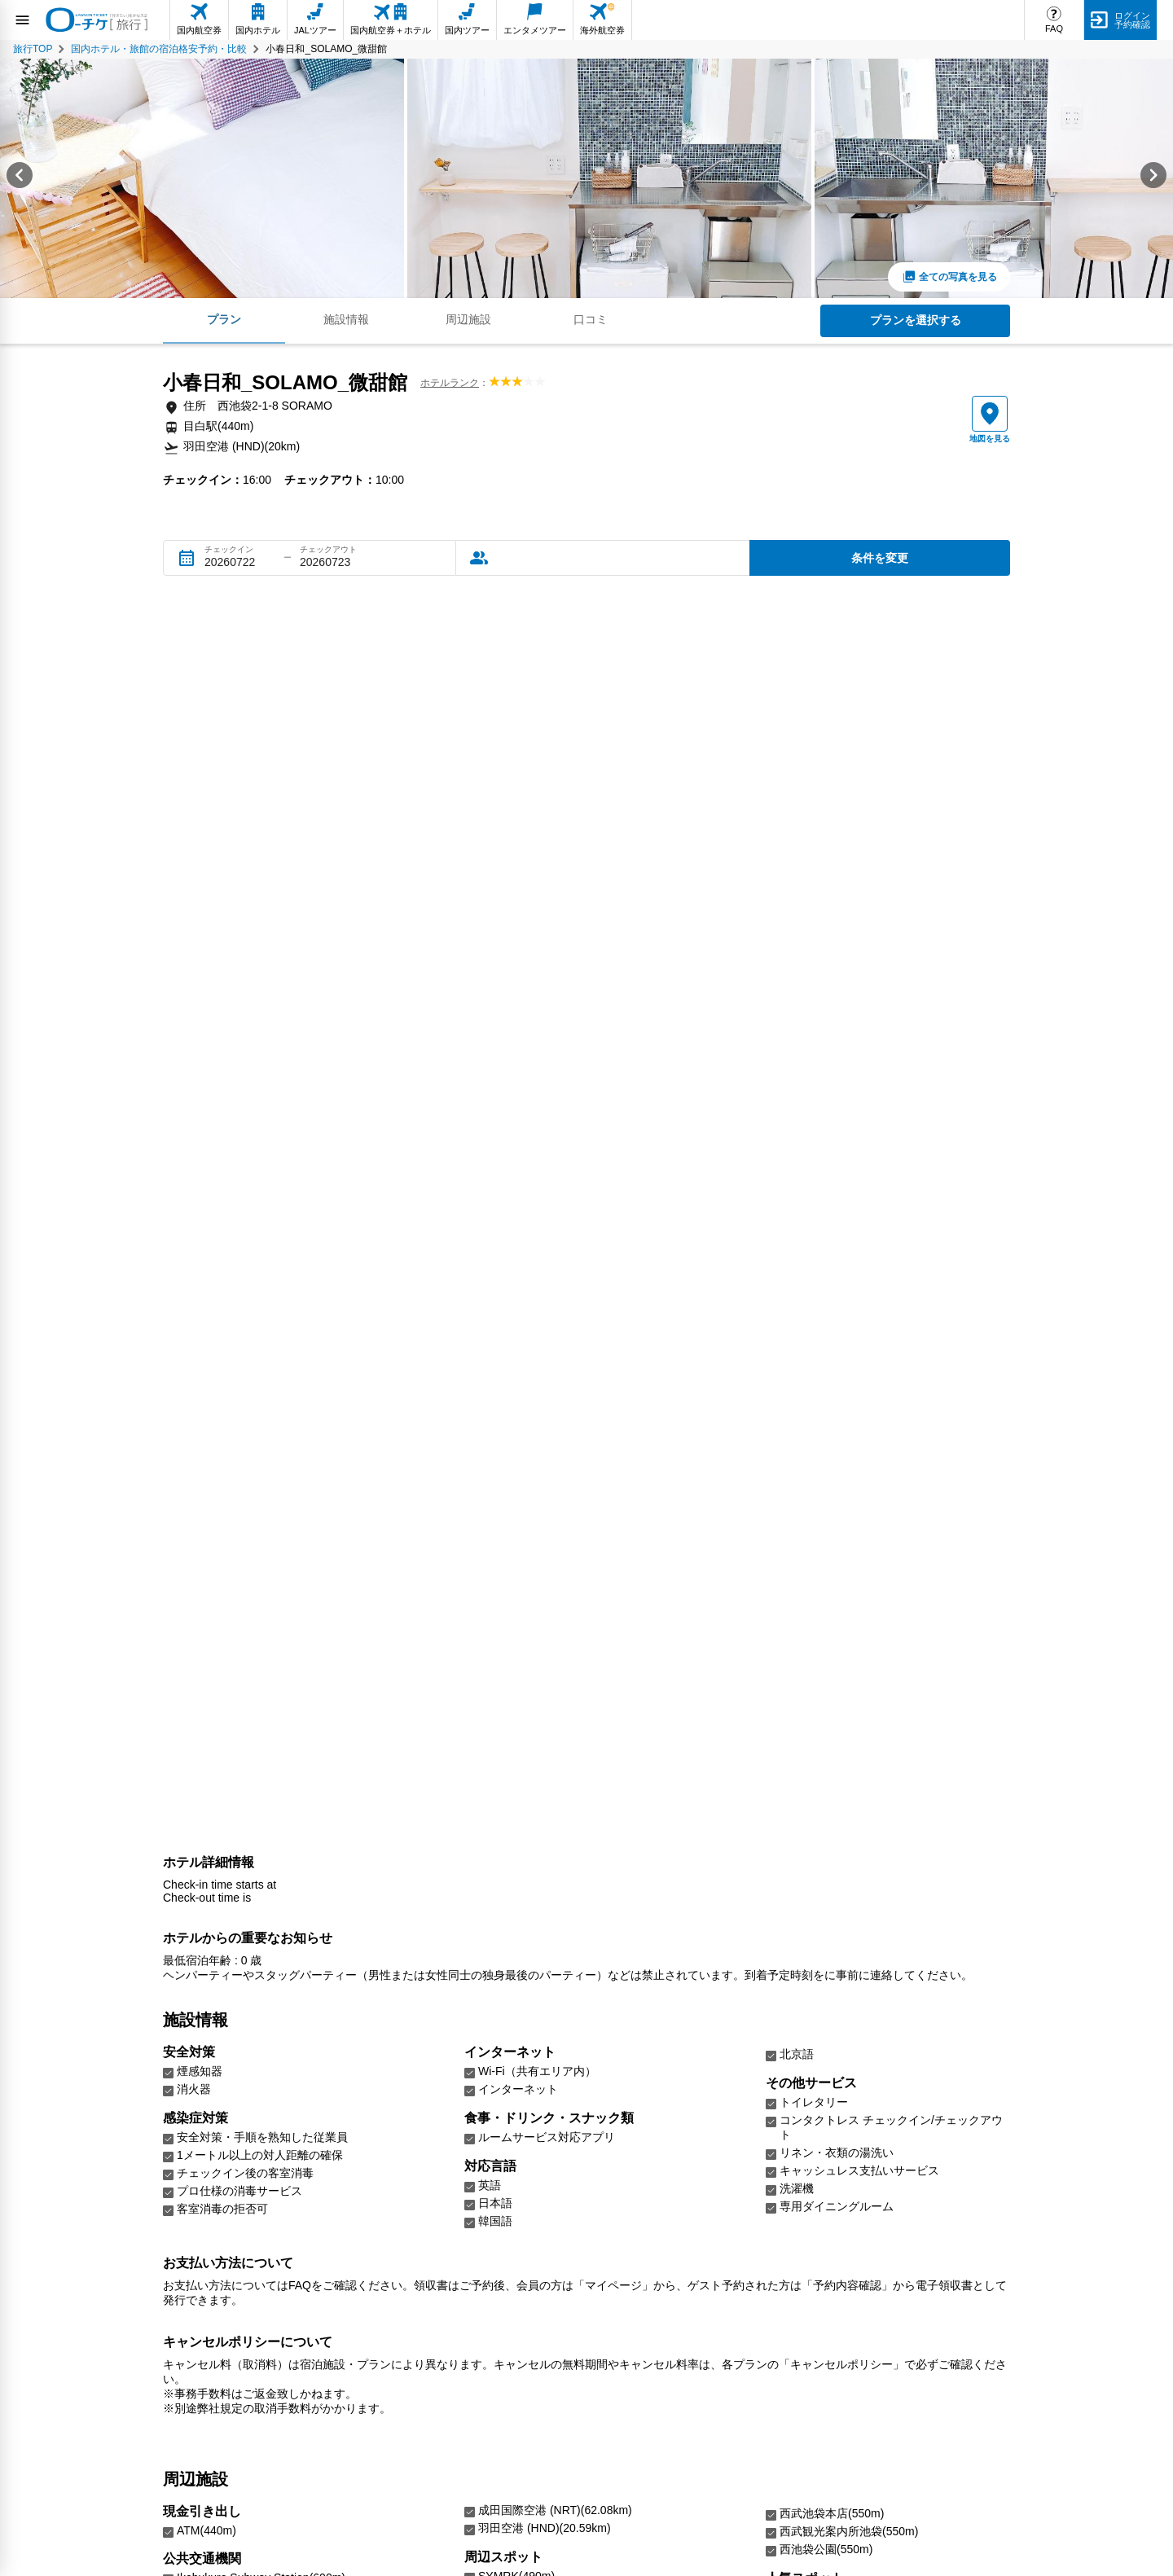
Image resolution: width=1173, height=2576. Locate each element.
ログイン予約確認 (1132, 20)
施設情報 (346, 319)
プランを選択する (915, 320)
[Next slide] (1153, 178)
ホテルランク (449, 382)
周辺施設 (468, 319)
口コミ (590, 319)
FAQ (1054, 28)
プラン (224, 319)
